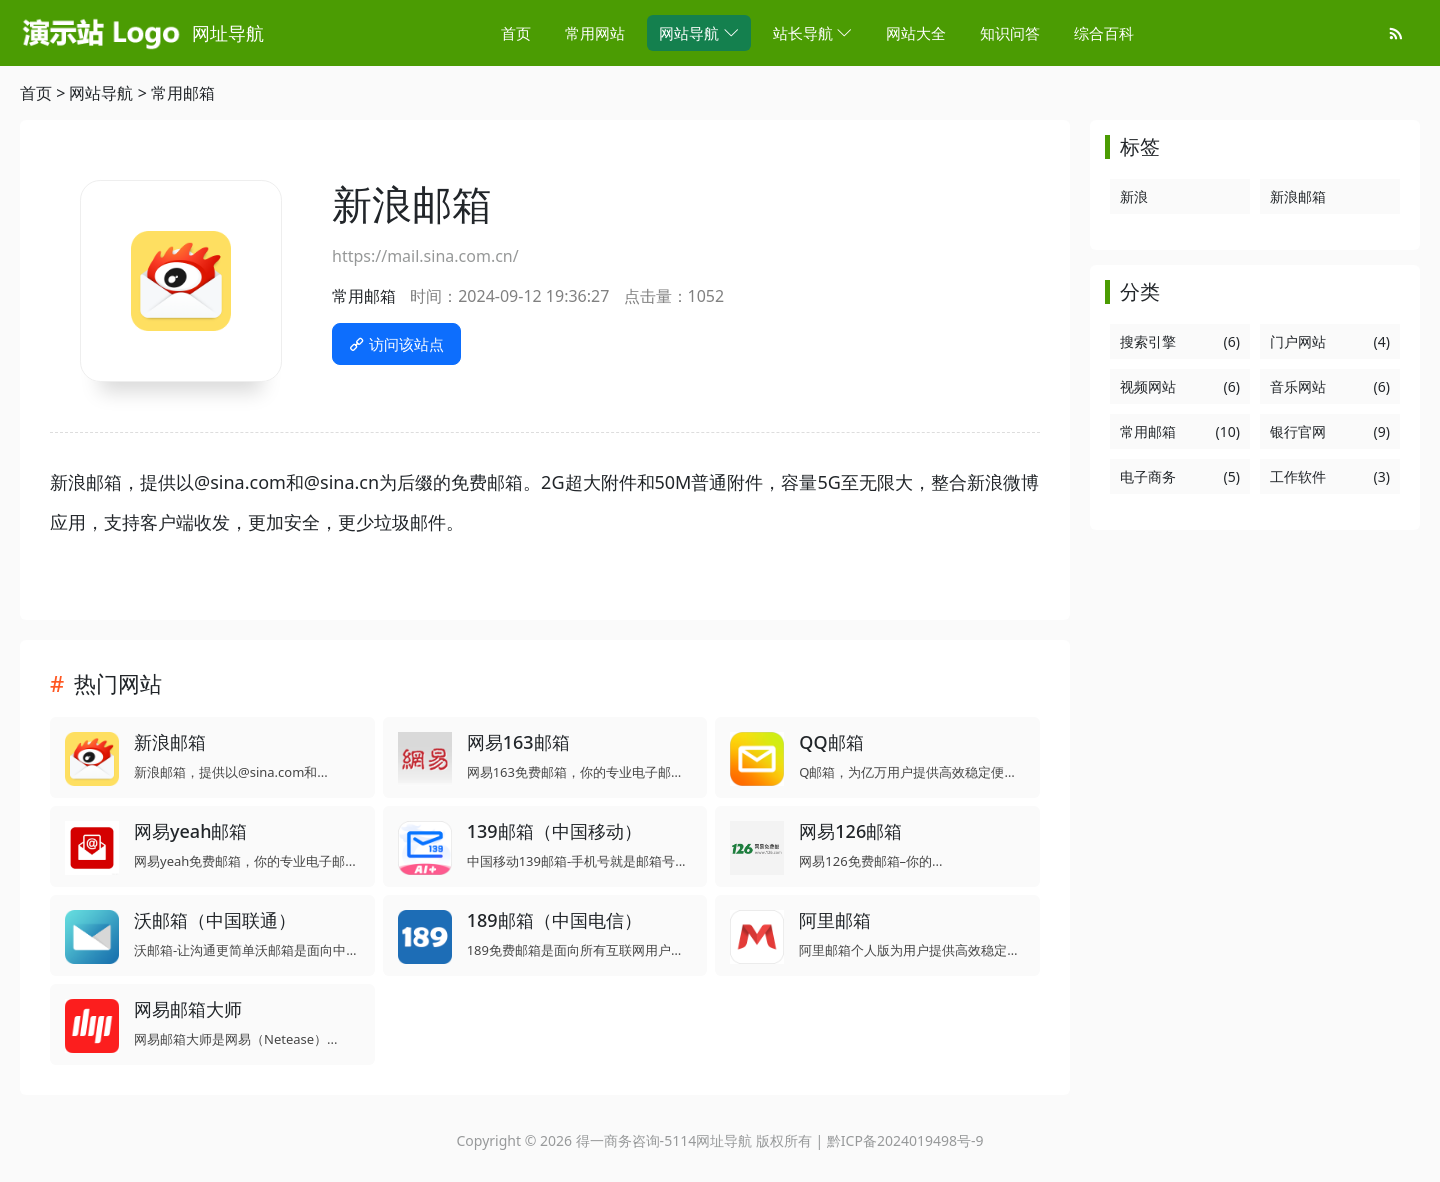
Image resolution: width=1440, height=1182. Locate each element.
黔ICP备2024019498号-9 (905, 1140)
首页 (36, 93)
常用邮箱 (183, 93)
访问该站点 (396, 344)
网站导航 (101, 93)
